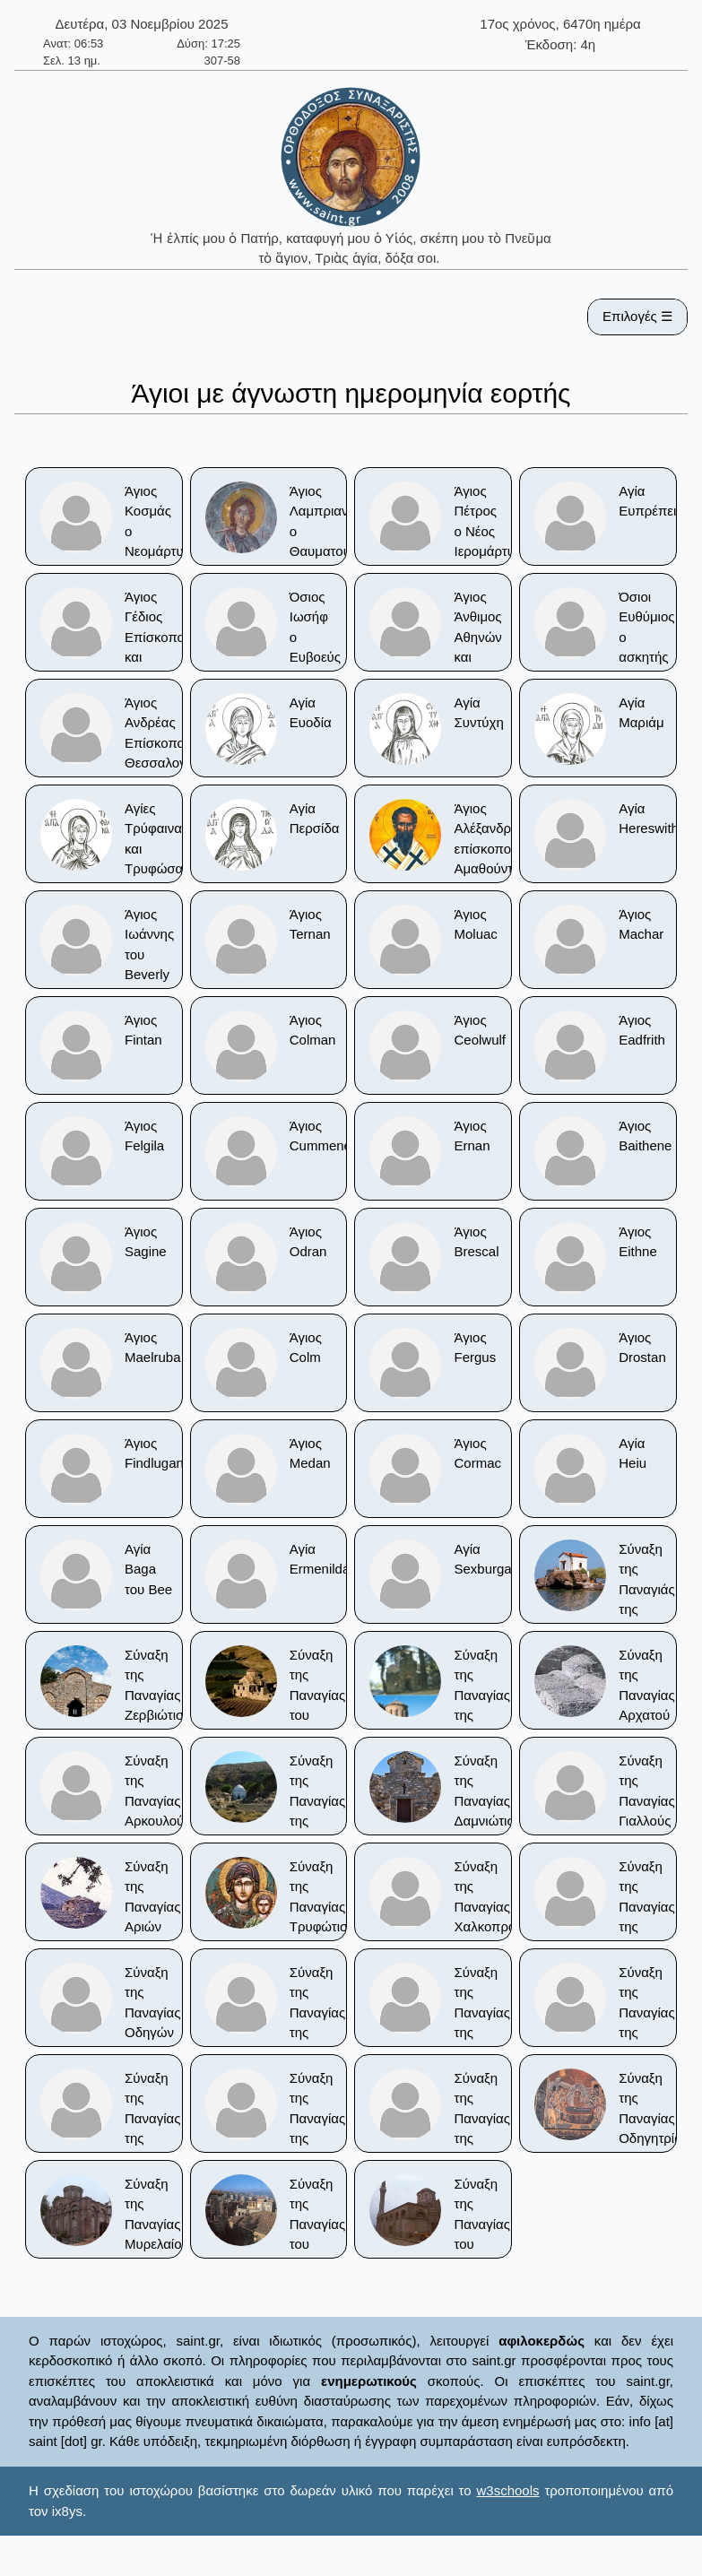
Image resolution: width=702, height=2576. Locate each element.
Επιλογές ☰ (637, 316)
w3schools (507, 2490)
